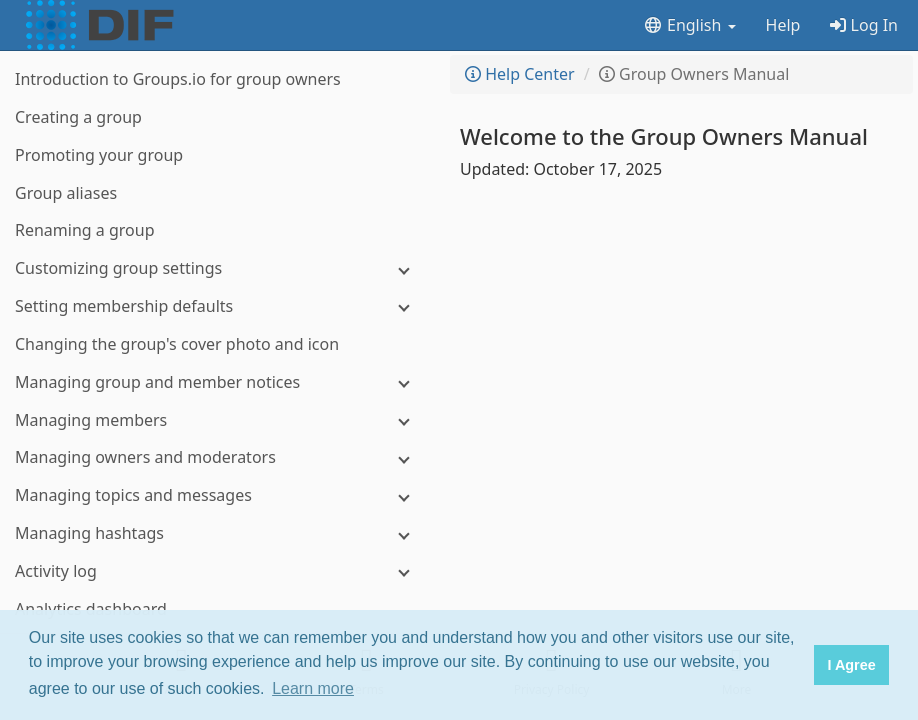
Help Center (520, 74)
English (689, 25)
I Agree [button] (851, 665)
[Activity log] (220, 571)
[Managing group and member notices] (220, 382)
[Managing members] (220, 420)
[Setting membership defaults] (220, 306)
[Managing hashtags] (220, 533)
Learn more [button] (313, 688)
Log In (864, 25)
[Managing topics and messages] (220, 495)
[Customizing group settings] (220, 268)
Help (783, 25)
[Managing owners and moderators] (220, 457)
